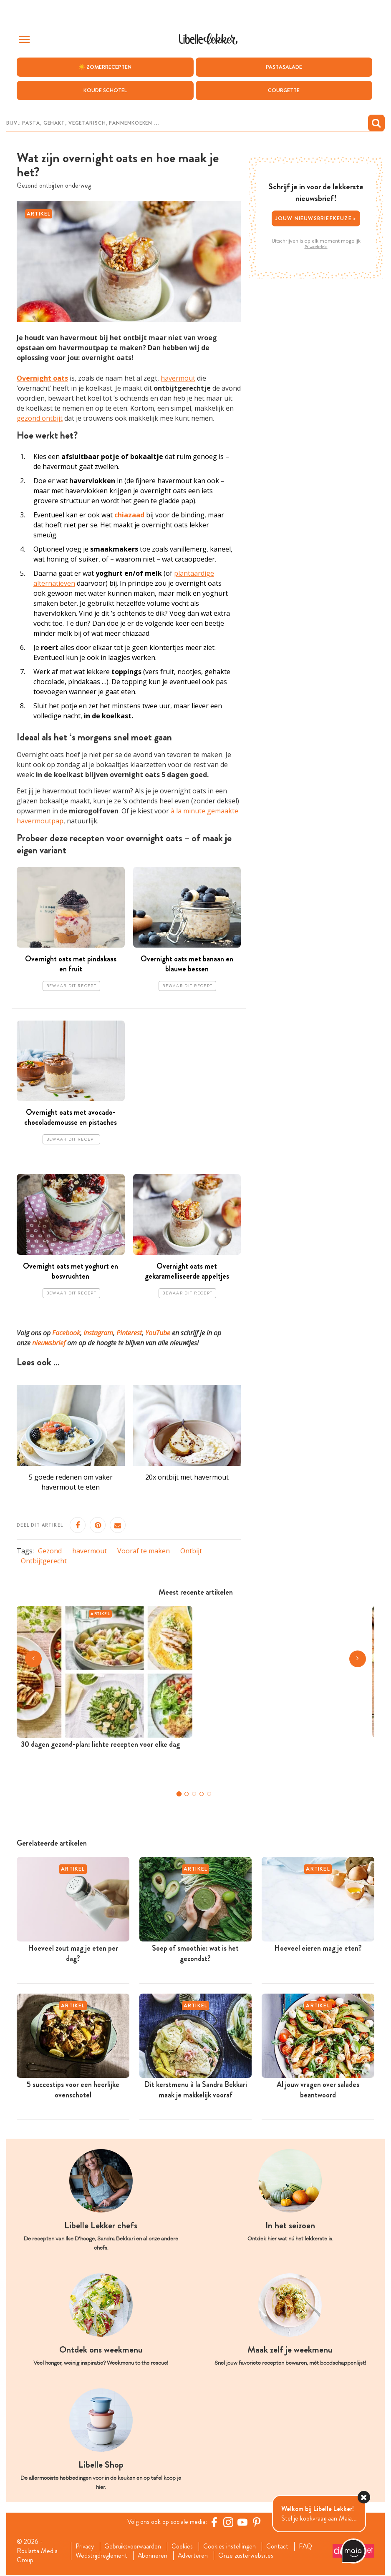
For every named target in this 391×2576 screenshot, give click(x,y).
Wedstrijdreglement (101, 2556)
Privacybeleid (316, 246)
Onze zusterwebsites (247, 2556)
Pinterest (129, 1333)
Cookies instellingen (230, 2546)
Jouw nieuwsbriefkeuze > (316, 219)
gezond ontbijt (40, 418)
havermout (178, 378)
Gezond (50, 1551)
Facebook (66, 1333)
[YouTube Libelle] (243, 2522)
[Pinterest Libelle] (257, 2522)
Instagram (98, 1333)
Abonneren (153, 2556)
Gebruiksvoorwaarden (133, 2546)
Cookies (183, 2546)
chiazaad (129, 515)
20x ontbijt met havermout (187, 1477)
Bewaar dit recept (71, 986)
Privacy (85, 2546)
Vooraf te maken (143, 1551)
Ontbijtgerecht (44, 1561)
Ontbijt (191, 1551)
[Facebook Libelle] (214, 2522)
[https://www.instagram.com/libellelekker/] (229, 2522)
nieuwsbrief (49, 1343)
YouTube (157, 1333)
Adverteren (193, 2556)
